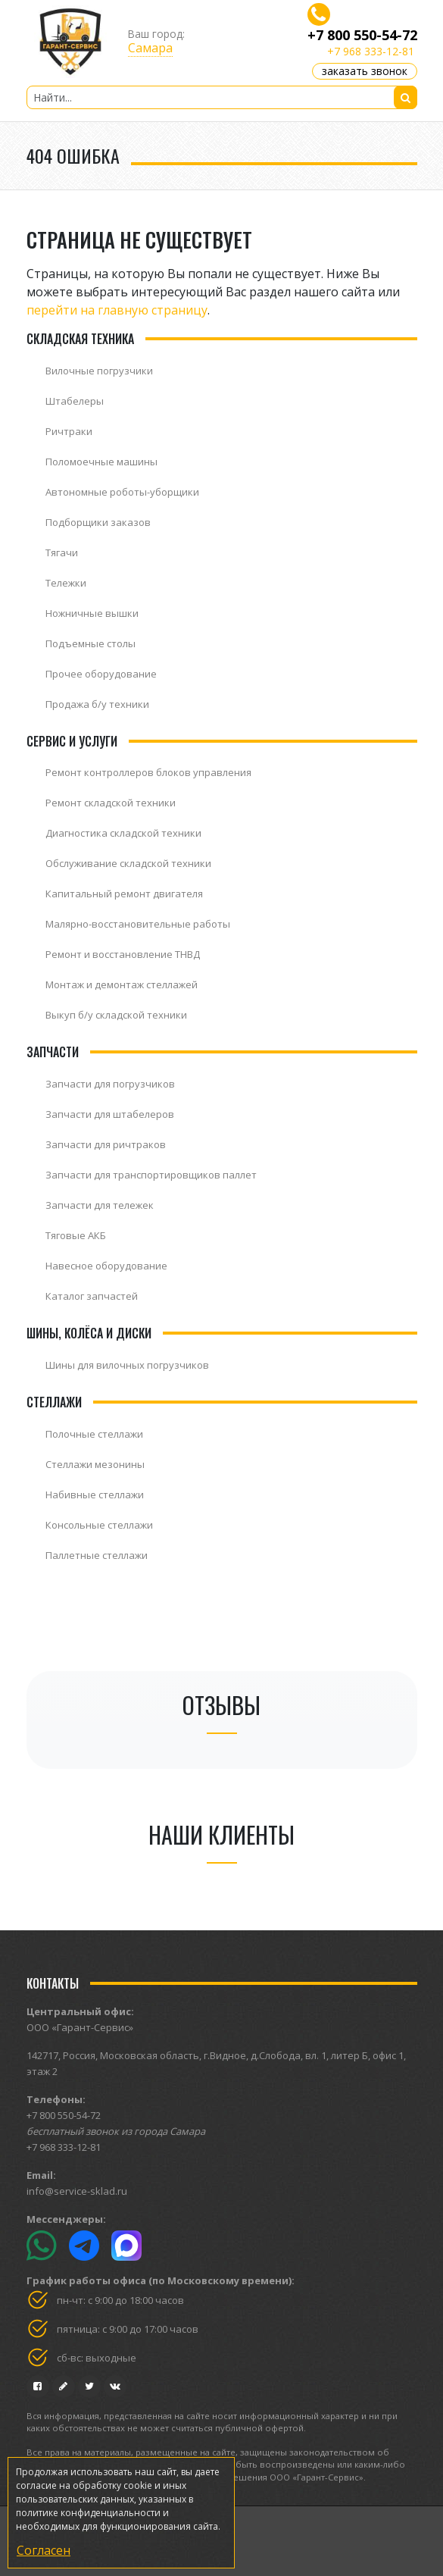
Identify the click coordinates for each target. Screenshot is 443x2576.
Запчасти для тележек (99, 1205)
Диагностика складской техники (123, 833)
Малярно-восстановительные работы (137, 924)
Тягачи (61, 552)
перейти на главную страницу (117, 310)
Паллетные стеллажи (96, 1555)
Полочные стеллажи (94, 1434)
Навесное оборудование (106, 1265)
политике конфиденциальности (88, 2512)
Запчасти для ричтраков (105, 1144)
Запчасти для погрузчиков (110, 1084)
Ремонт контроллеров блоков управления (148, 772)
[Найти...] (222, 97)
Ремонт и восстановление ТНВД (122, 954)
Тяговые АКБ (75, 1235)
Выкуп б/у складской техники (116, 1015)
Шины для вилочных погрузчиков (127, 1365)
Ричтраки (68, 431)
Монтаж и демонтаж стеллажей (121, 984)
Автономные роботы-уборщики (122, 492)
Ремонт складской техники (110, 802)
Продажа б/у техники (97, 704)
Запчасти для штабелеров (109, 1114)
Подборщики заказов (98, 522)
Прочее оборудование (101, 674)
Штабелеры (74, 401)
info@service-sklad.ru (77, 2191)
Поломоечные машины (101, 461)
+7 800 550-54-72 (362, 35)
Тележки (65, 583)
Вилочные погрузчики (99, 370)
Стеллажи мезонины (95, 1464)
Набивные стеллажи (94, 1494)
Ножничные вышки (92, 613)
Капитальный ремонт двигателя (124, 893)
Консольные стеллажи (99, 1525)
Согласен (43, 2550)
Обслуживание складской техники (128, 863)
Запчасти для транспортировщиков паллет (151, 1175)
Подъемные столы (90, 643)
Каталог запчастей (91, 1296)
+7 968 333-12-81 (370, 51)
